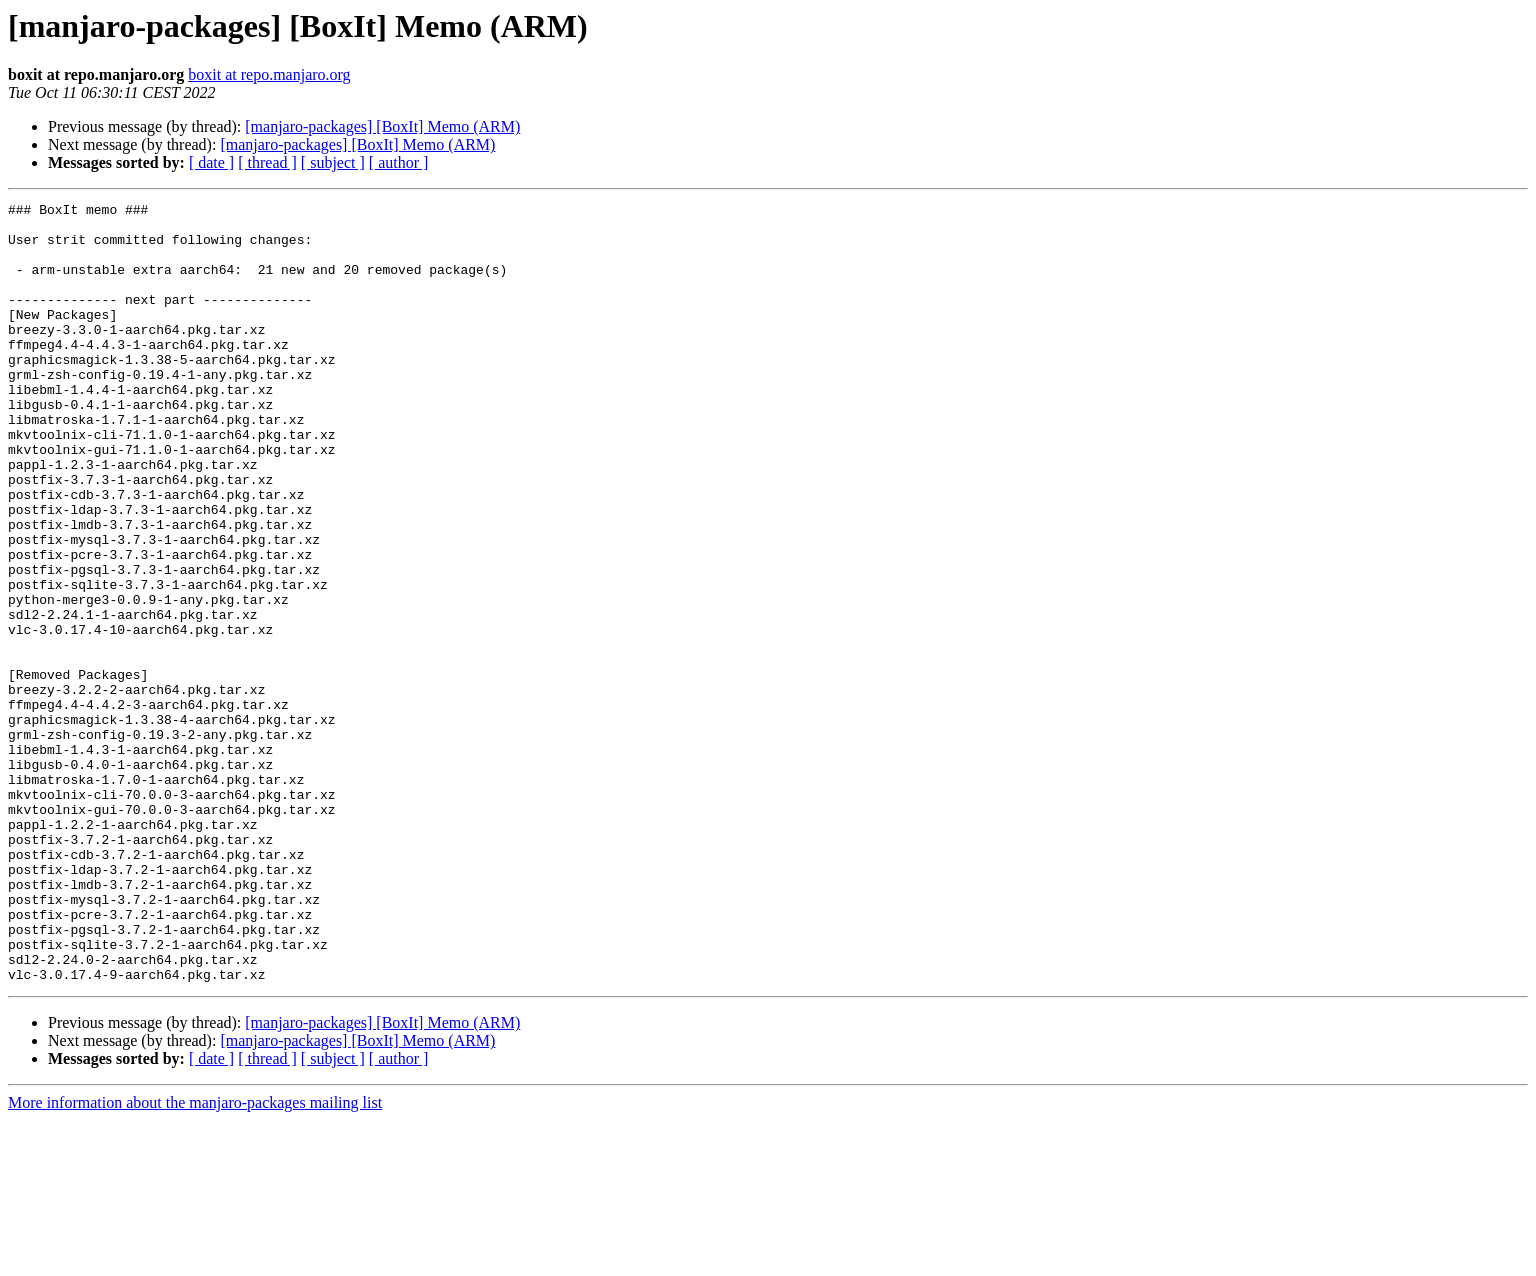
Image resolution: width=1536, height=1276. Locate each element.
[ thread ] (267, 162)
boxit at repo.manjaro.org (269, 74)
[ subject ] (333, 162)
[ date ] (211, 162)
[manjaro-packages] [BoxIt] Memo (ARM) (382, 126)
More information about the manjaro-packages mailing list (195, 1258)
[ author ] (399, 162)
